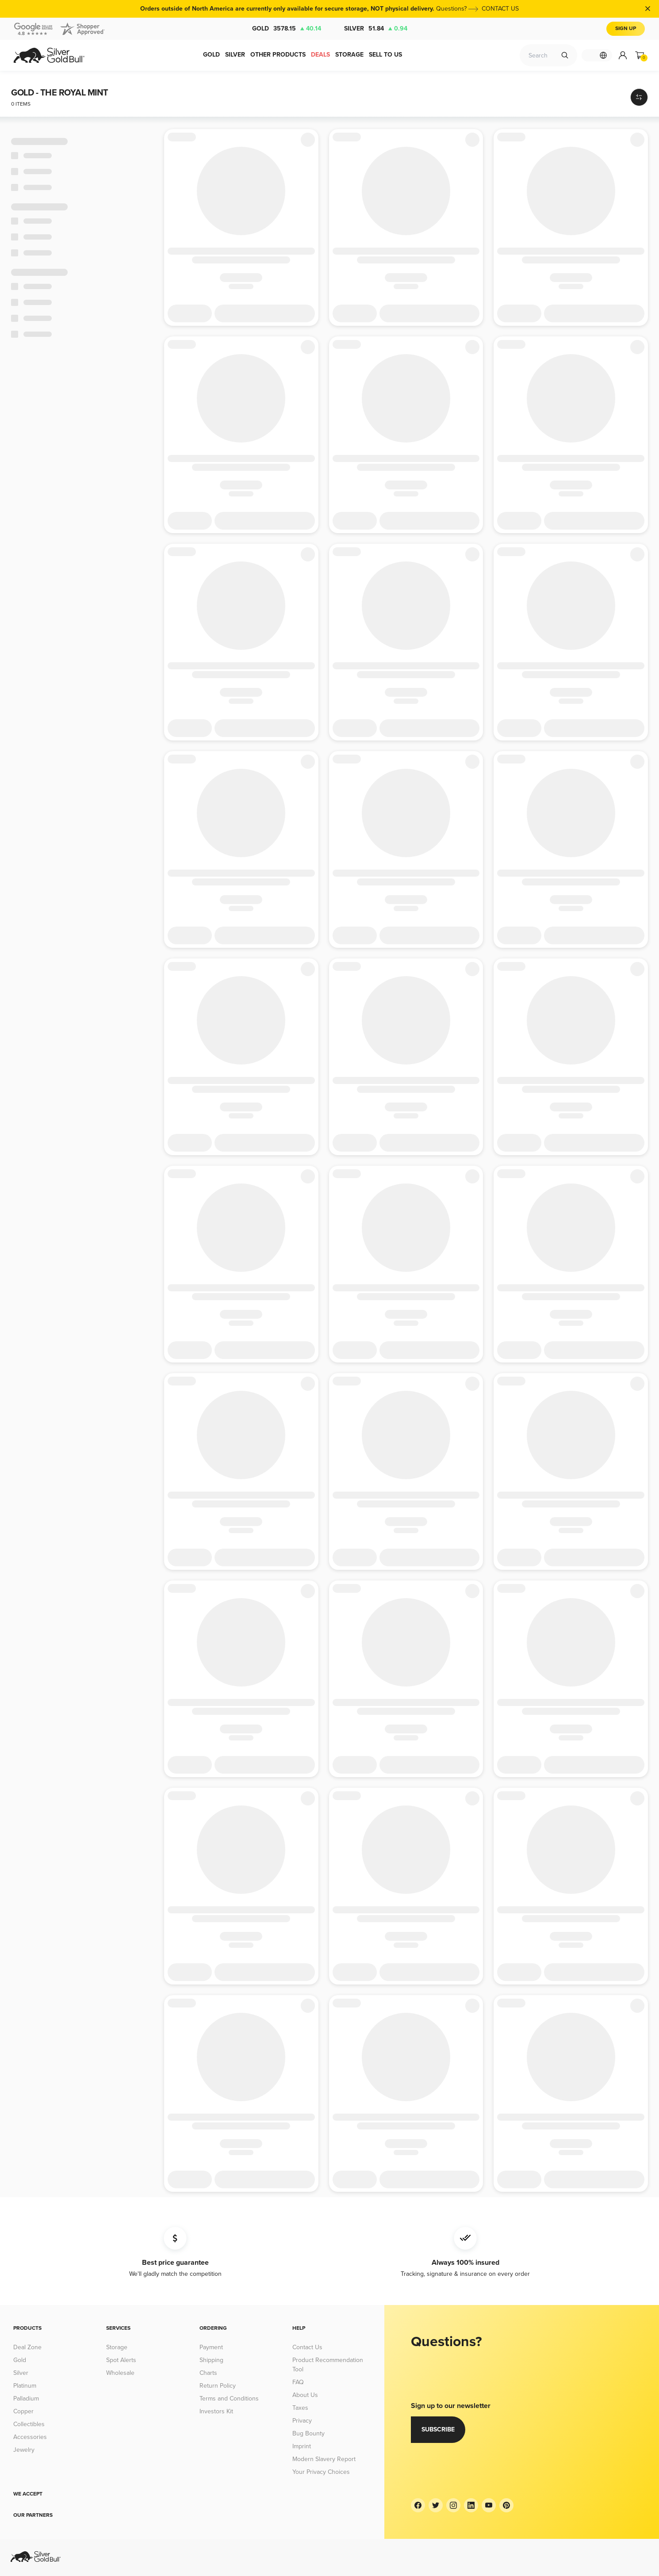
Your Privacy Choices (321, 2472)
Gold (286, 28)
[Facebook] (418, 2505)
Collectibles (29, 2424)
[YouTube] (489, 2505)
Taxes (300, 2408)
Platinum (24, 2385)
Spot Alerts (121, 2360)
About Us (305, 2395)
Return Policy (217, 2385)
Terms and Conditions (229, 2398)
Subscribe (438, 2429)
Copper (23, 2411)
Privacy (302, 2420)
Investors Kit (216, 2411)
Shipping (211, 2360)
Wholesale (120, 2373)
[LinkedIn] (471, 2505)
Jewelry (23, 2450)
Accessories (30, 2437)
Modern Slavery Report (324, 2459)
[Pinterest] (506, 2505)
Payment (211, 2347)
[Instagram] (453, 2505)
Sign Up (625, 28)
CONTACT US (500, 8)
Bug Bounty (308, 2433)
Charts (208, 2373)
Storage (116, 2347)
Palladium (26, 2398)
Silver (375, 28)
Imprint (301, 2446)
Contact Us (307, 2347)
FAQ (298, 2382)
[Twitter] (436, 2505)
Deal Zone (27, 2347)
